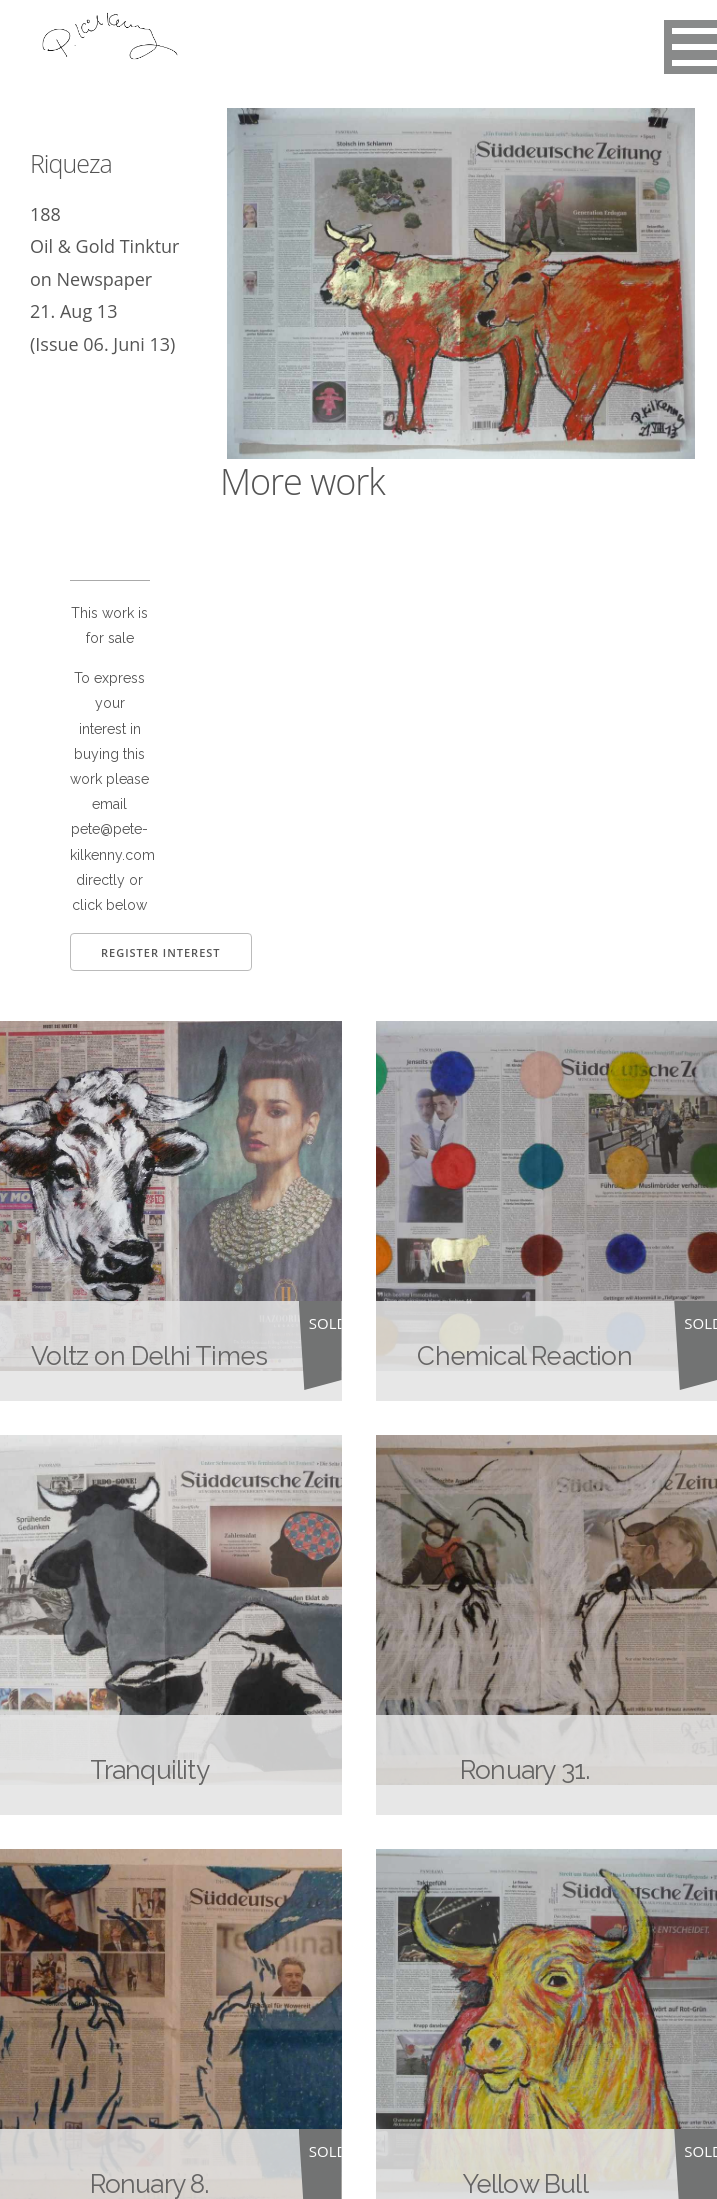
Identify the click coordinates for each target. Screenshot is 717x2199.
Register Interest (161, 952)
